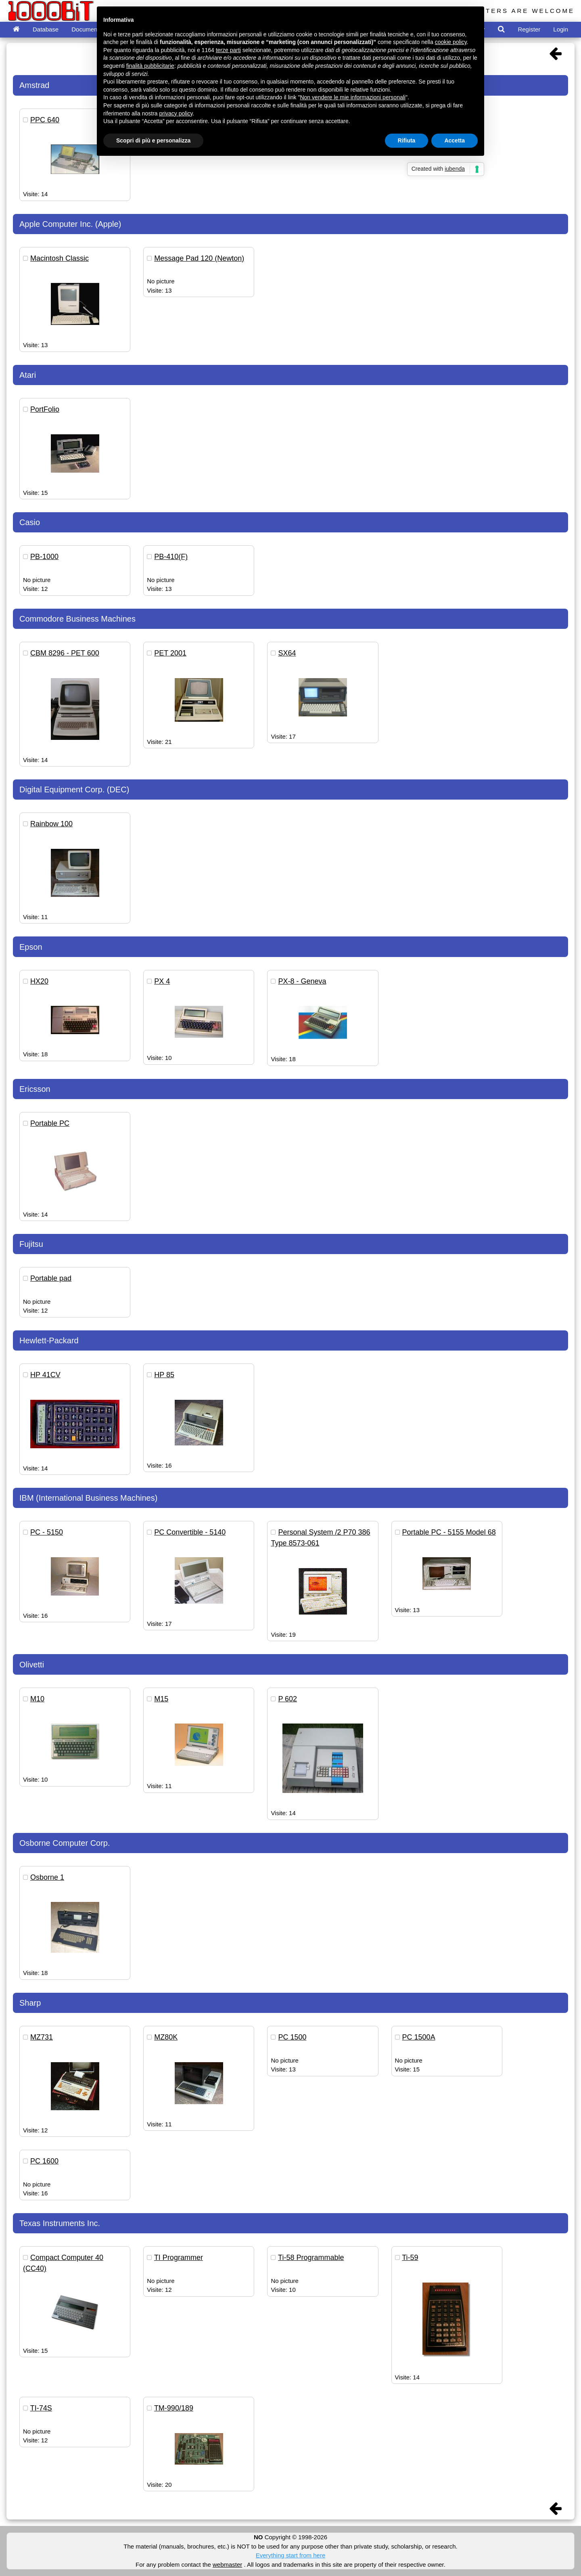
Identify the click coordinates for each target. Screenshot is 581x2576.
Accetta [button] (454, 140)
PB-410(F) (171, 557)
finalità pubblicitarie (150, 66)
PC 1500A (418, 2037)
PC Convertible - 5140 (190, 1532)
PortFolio (44, 409)
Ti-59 (410, 2257)
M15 (161, 1699)
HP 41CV (45, 1375)
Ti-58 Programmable (311, 2257)
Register (529, 29)
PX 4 (162, 981)
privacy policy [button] (176, 113)
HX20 (39, 981)
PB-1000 (44, 557)
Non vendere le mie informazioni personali (352, 97)
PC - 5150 (46, 1532)
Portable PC (49, 1123)
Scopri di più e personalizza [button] (153, 140)
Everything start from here (291, 2555)
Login (560, 29)
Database (46, 29)
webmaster (227, 2564)
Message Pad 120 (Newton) (199, 258)
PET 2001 (170, 653)
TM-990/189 (173, 2408)
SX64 (287, 653)
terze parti (228, 50)
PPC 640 (44, 120)
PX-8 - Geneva (302, 981)
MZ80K (166, 2037)
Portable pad (50, 1278)
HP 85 (164, 1375)
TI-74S (41, 2408)
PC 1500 (292, 2037)
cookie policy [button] (451, 42)
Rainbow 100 (51, 824)
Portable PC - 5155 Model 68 (449, 1532)
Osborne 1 (47, 1877)
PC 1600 (44, 2161)
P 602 (287, 1699)
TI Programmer (178, 2257)
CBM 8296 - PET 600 (64, 653)
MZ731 (41, 2037)
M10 (37, 1699)
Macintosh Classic (59, 258)
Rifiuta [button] (407, 140)
